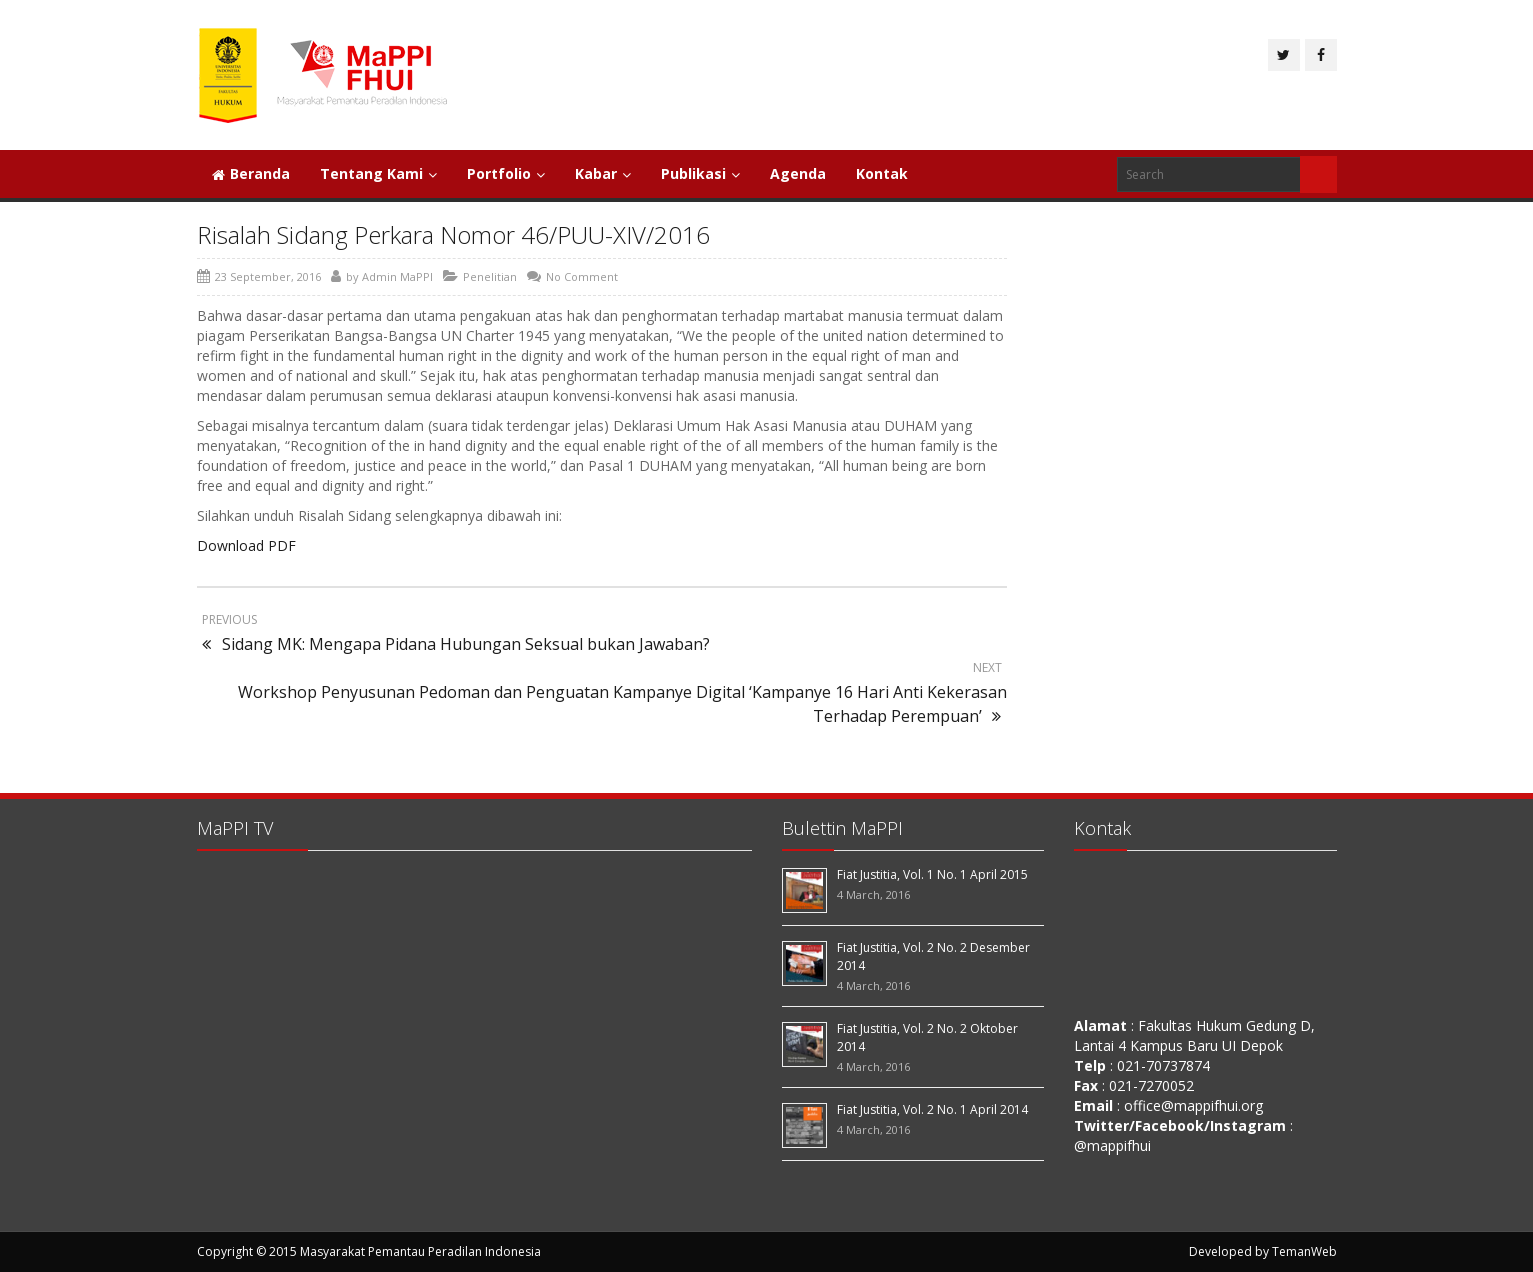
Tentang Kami (378, 173)
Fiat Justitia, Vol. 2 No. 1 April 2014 (932, 1109)
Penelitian (490, 276)
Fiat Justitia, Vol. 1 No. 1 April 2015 (932, 874)
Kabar (603, 173)
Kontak (882, 173)
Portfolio (506, 173)
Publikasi (700, 173)
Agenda (798, 173)
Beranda (251, 173)
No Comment (582, 276)
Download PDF (246, 545)
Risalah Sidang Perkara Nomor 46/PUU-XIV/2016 (453, 234)
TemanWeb (1304, 1251)
